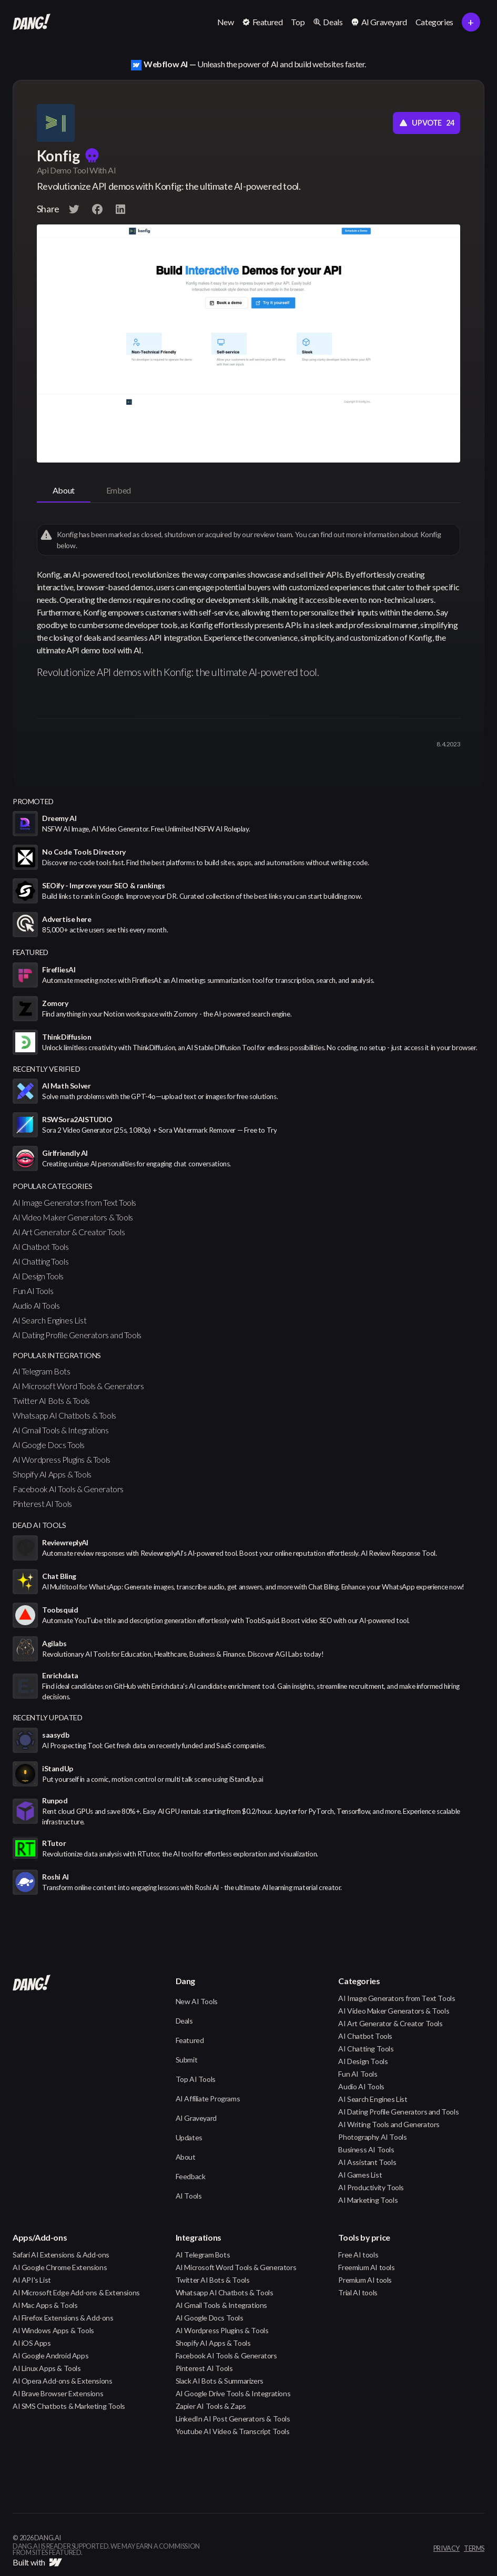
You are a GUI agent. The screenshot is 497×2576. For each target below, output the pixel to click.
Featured (190, 2040)
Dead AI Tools (39, 1525)
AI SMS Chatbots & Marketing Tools (69, 2405)
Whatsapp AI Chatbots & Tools (64, 1415)
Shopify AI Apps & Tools (52, 1474)
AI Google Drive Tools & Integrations (233, 2393)
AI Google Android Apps (50, 2355)
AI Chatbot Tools (41, 1246)
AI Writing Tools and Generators (389, 2124)
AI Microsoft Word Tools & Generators (78, 1386)
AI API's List (32, 2279)
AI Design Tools (38, 1276)
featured (30, 952)
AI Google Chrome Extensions (60, 2267)
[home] (31, 22)
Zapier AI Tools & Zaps (211, 2405)
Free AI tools (358, 2254)
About (186, 2156)
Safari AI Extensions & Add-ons (61, 2254)
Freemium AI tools (366, 2267)
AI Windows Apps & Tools (53, 2330)
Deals (184, 2020)
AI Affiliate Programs (208, 2098)
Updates (189, 2137)
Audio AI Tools (36, 1305)
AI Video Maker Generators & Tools (73, 1217)
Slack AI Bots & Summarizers (219, 2380)
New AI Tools (197, 2001)
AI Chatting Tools (40, 1261)
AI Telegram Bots (41, 1371)
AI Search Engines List (49, 1320)
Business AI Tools (366, 2149)
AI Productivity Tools (371, 2187)
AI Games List (360, 2174)
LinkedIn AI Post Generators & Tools (233, 2418)
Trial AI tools (357, 2292)
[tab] (63, 490)
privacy (446, 2548)
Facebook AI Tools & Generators (68, 1489)
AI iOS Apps (32, 2342)
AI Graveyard (196, 2117)
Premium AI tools (365, 2279)
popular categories (53, 1186)
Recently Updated (48, 1717)
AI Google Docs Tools (49, 1445)
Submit (187, 2059)
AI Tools (189, 2195)
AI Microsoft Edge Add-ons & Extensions (76, 2292)
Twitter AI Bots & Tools (51, 1400)
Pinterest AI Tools (42, 1503)
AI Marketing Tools (368, 2199)
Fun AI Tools (33, 1291)
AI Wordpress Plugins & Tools (61, 1459)
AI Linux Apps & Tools (47, 2368)
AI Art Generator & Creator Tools (69, 1232)
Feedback (191, 2176)
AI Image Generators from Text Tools (74, 1202)
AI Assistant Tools (367, 2162)
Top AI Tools (196, 2079)
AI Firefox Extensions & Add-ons (63, 2317)
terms (474, 2548)
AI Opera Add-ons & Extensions (62, 2380)
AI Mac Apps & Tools (45, 2305)
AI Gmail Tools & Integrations (60, 1430)
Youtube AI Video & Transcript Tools (233, 2431)
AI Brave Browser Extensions (58, 2393)
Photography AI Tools (372, 2136)
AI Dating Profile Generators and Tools (77, 1335)
